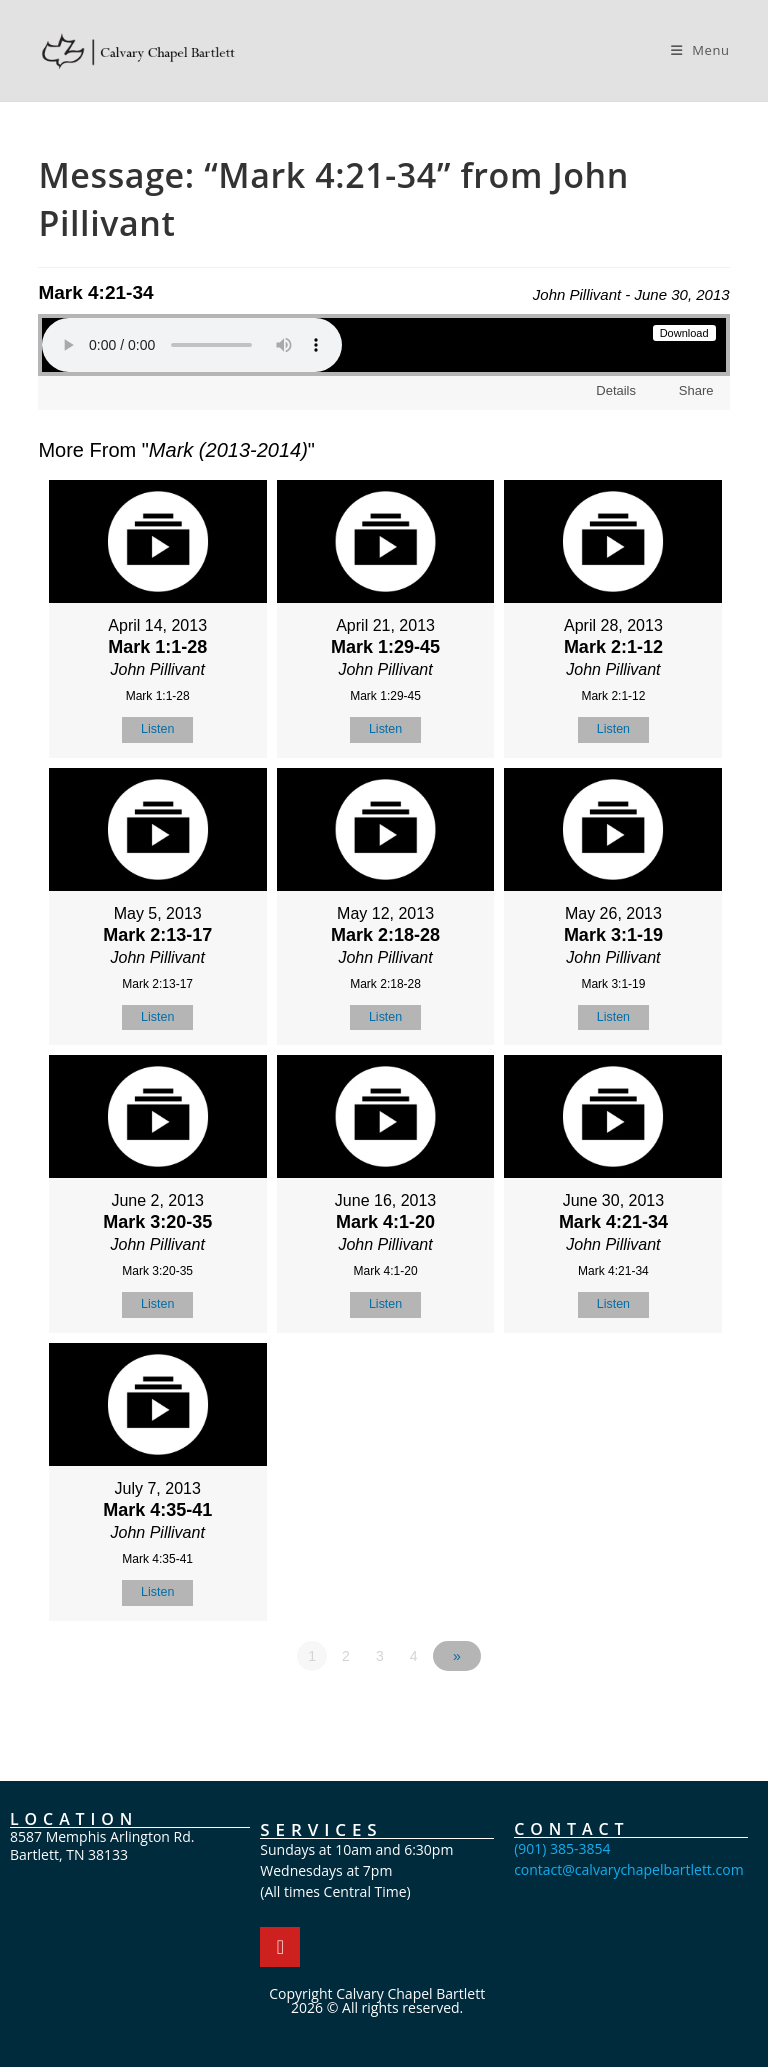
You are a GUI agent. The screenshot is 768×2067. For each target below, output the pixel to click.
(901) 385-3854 (562, 1844)
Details (616, 390)
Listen (158, 729)
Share (694, 390)
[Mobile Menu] (700, 50)
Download (684, 333)
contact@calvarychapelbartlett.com (629, 1865)
